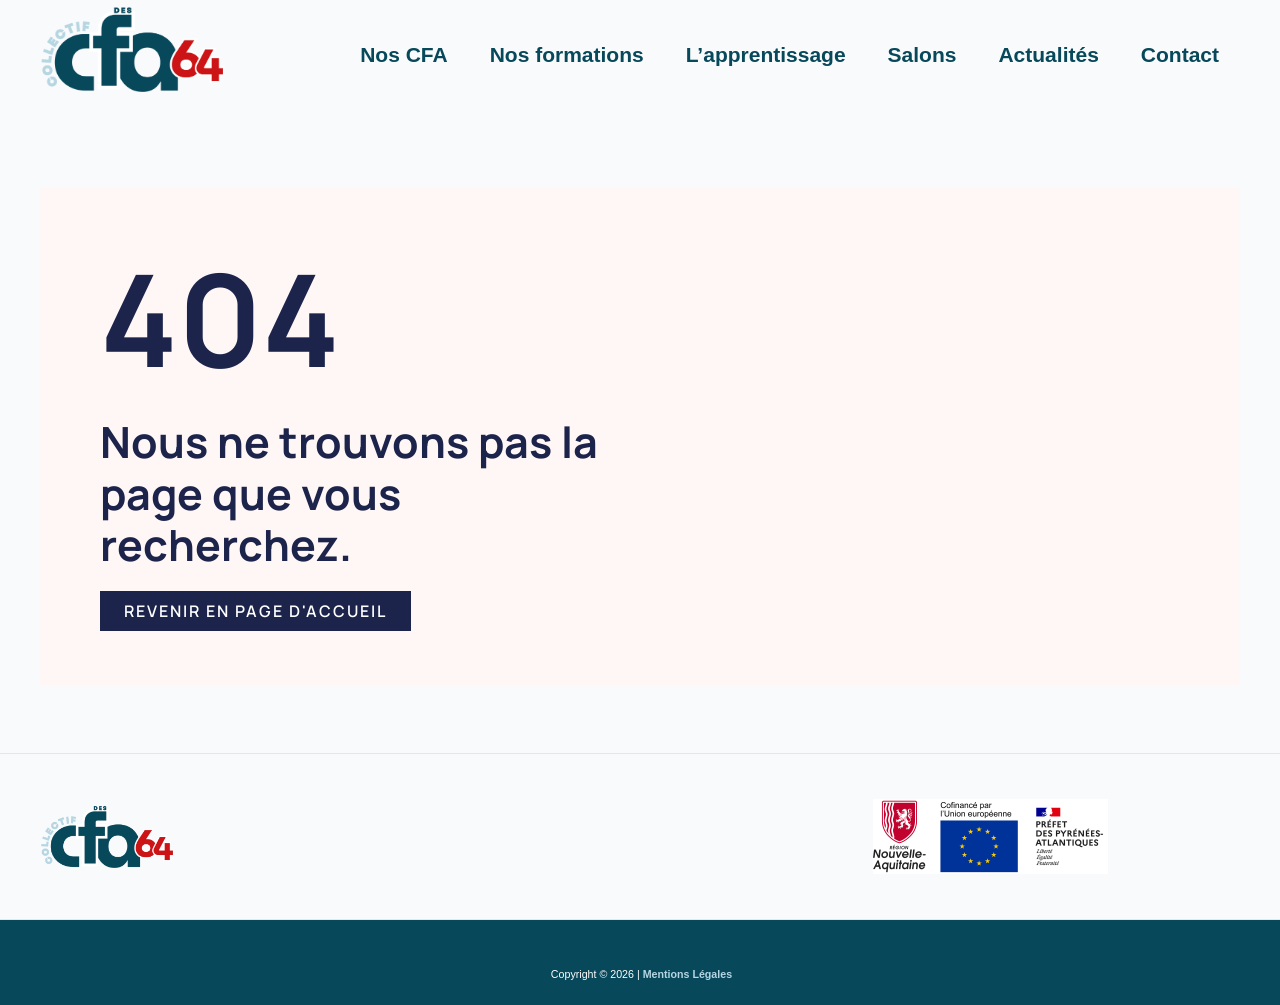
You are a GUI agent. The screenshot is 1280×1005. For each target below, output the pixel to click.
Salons (922, 54)
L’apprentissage (766, 54)
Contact (1180, 54)
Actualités (1048, 54)
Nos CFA (404, 54)
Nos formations (567, 54)
